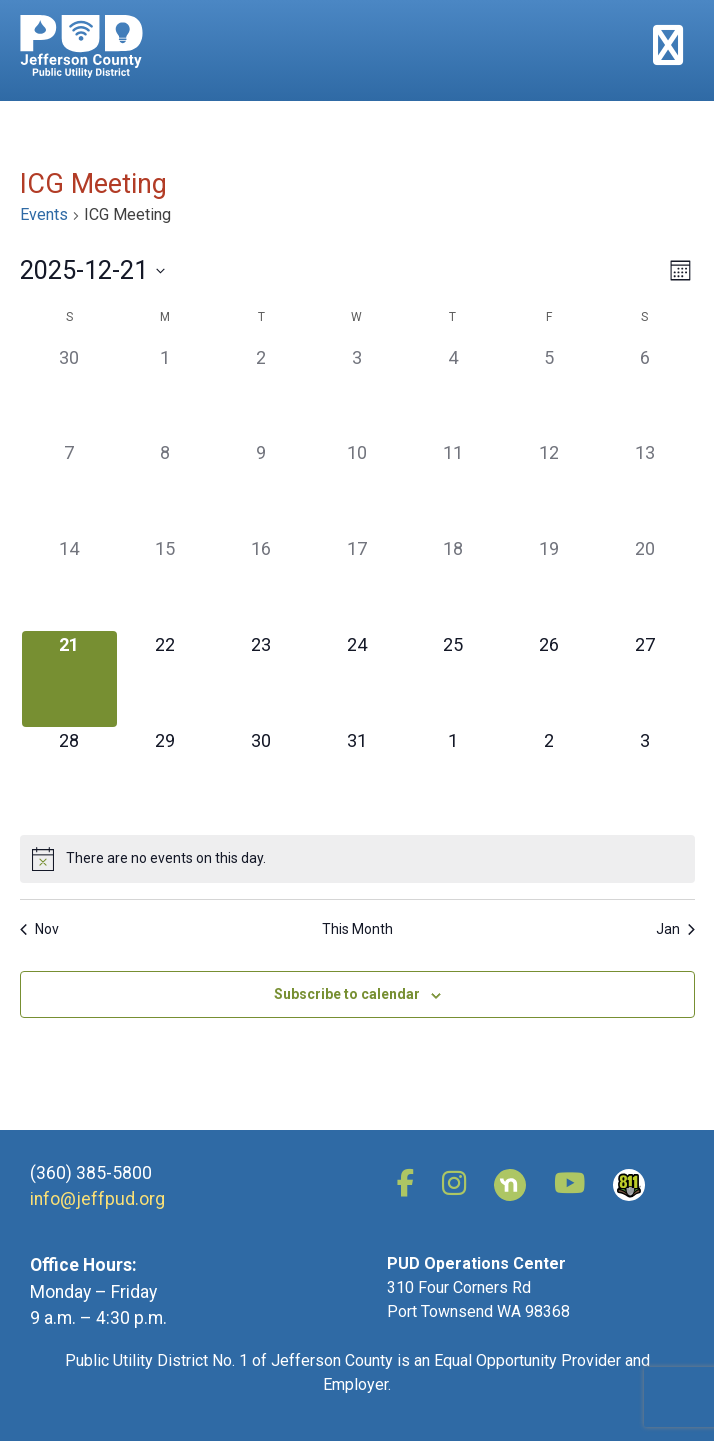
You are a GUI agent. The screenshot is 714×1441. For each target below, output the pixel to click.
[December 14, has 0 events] (70, 583)
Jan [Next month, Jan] (675, 929)
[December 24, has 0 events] (357, 679)
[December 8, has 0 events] (165, 487)
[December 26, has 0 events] (549, 679)
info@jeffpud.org (97, 1199)
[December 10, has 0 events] (357, 487)
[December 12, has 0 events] (549, 487)
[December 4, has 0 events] (453, 392)
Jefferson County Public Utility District (81, 46)
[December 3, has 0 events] (357, 392)
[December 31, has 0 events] (357, 775)
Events (44, 214)
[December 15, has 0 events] (165, 583)
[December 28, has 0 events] (70, 775)
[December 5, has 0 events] (549, 392)
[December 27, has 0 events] (645, 679)
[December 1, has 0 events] (165, 392)
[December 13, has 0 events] (645, 487)
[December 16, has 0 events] (261, 583)
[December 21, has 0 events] (70, 679)
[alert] (357, 859)
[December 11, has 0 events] (453, 487)
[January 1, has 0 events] (453, 775)
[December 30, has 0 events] (261, 775)
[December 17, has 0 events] (357, 583)
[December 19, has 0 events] (549, 583)
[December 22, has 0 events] (165, 679)
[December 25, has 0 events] (453, 679)
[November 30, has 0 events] (70, 392)
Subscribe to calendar (347, 994)
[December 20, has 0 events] (645, 583)
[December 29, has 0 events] (165, 775)
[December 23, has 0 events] (261, 679)
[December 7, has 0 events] (70, 487)
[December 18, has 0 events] (453, 583)
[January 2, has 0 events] (549, 775)
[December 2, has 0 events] (261, 392)
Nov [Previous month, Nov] (39, 929)
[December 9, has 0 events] (261, 487)
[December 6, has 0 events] (645, 392)
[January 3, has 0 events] (645, 775)
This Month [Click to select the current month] (357, 929)
